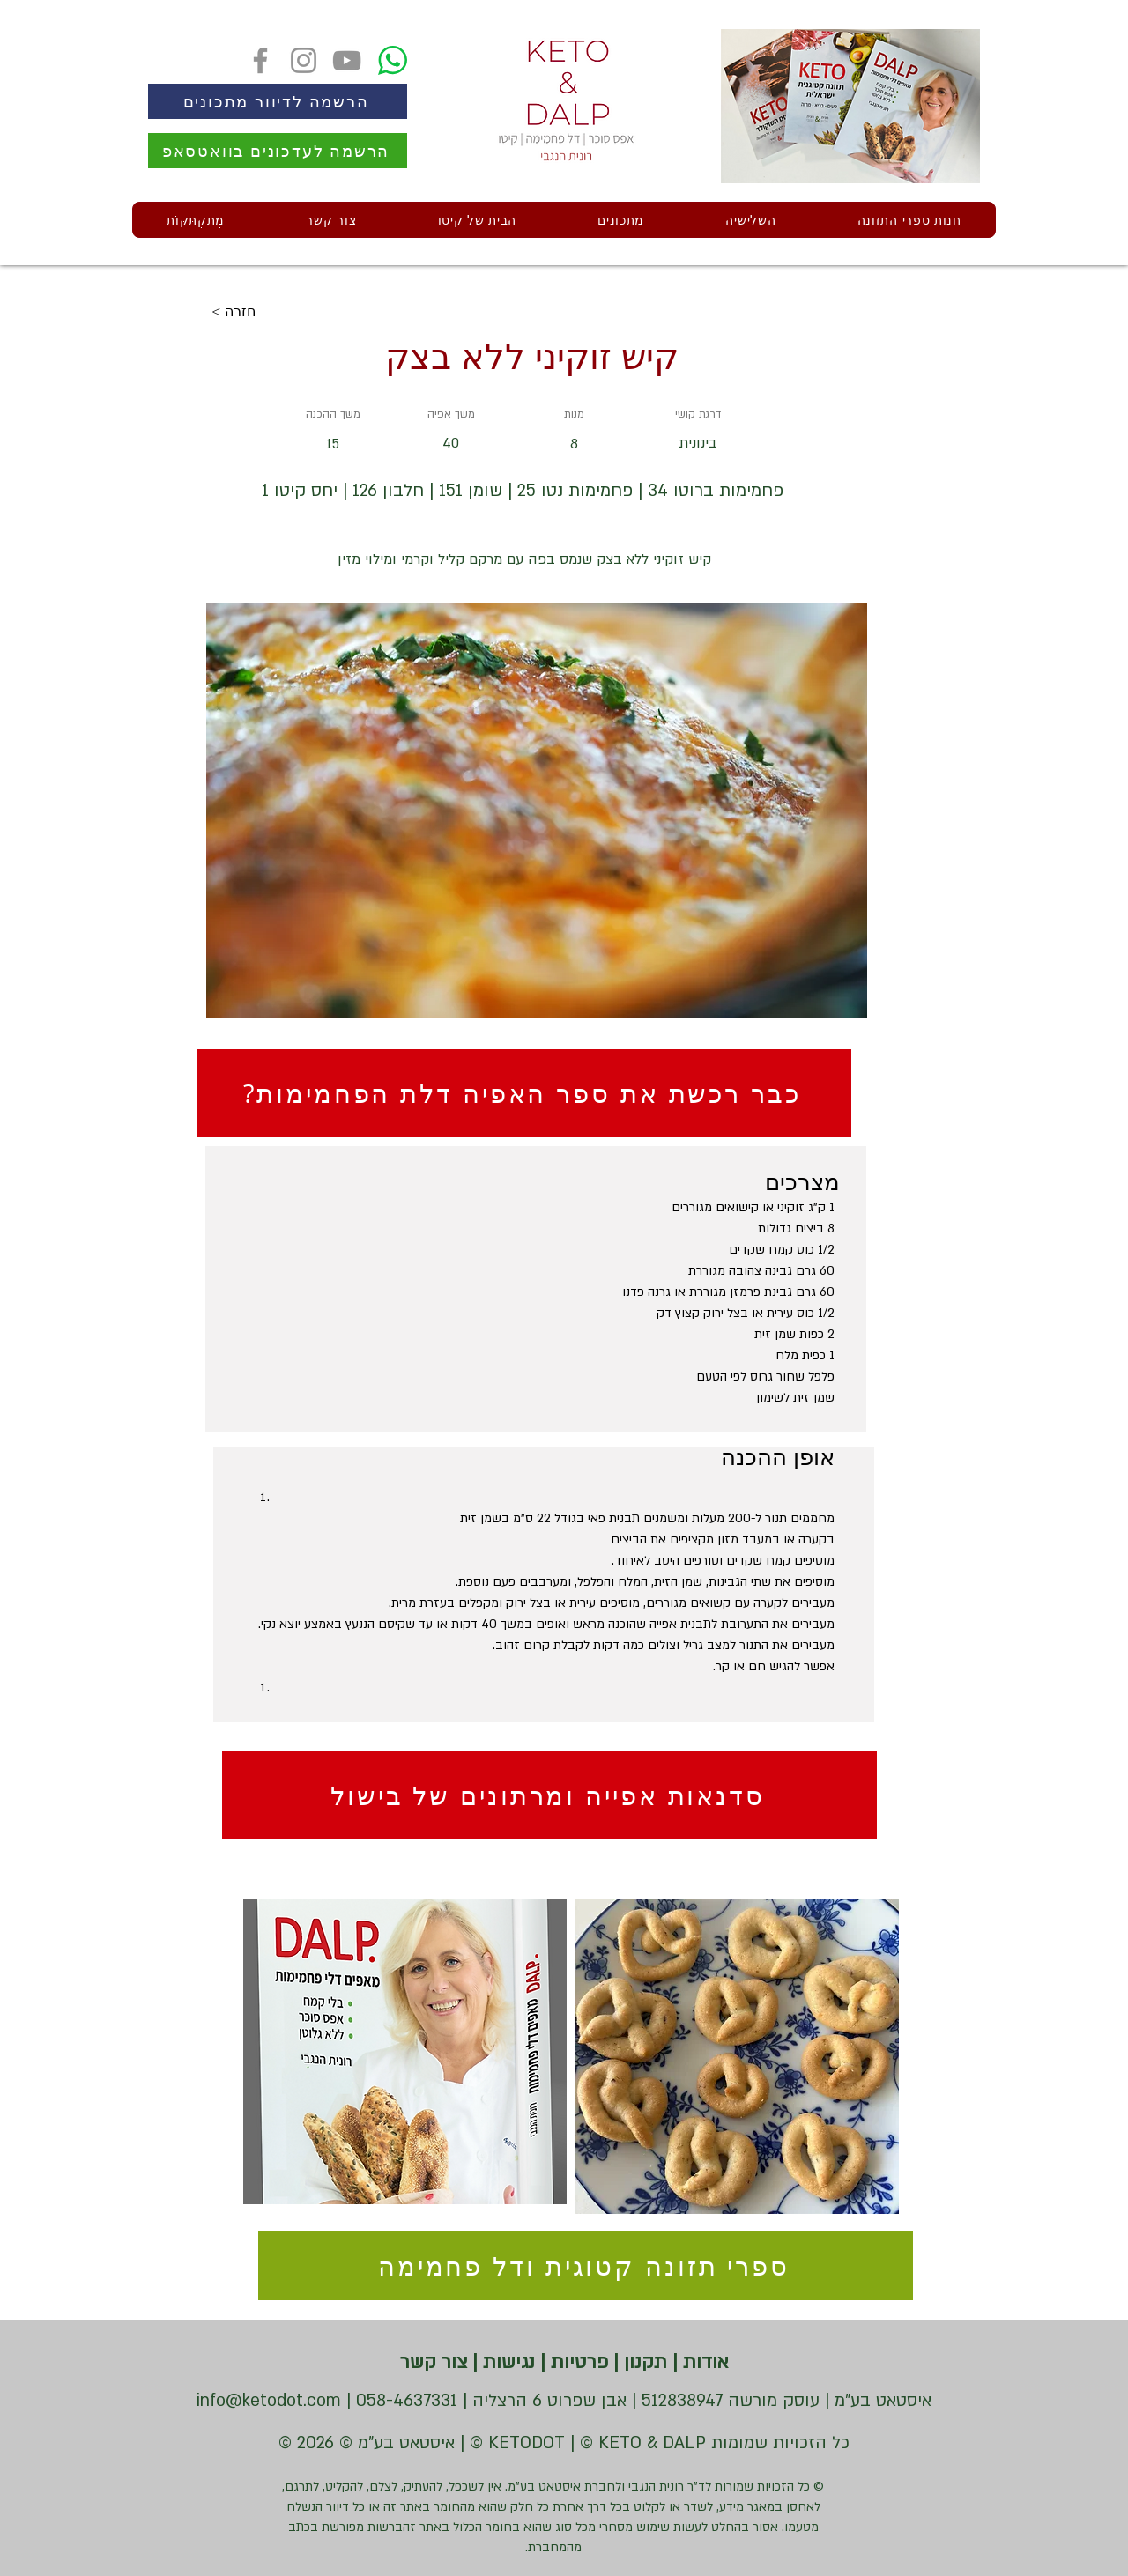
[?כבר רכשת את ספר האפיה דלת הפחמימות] (524, 1093)
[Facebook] (260, 60)
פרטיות (576, 2362)
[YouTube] (347, 60)
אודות (703, 2362)
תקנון (643, 2362)
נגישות (506, 2362)
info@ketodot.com (269, 2400)
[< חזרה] (269, 311)
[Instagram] (303, 60)
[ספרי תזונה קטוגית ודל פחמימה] (585, 2265)
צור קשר (433, 2362)
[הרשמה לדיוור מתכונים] (277, 101)
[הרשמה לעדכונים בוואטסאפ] (277, 150)
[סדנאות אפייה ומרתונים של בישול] (549, 1795)
